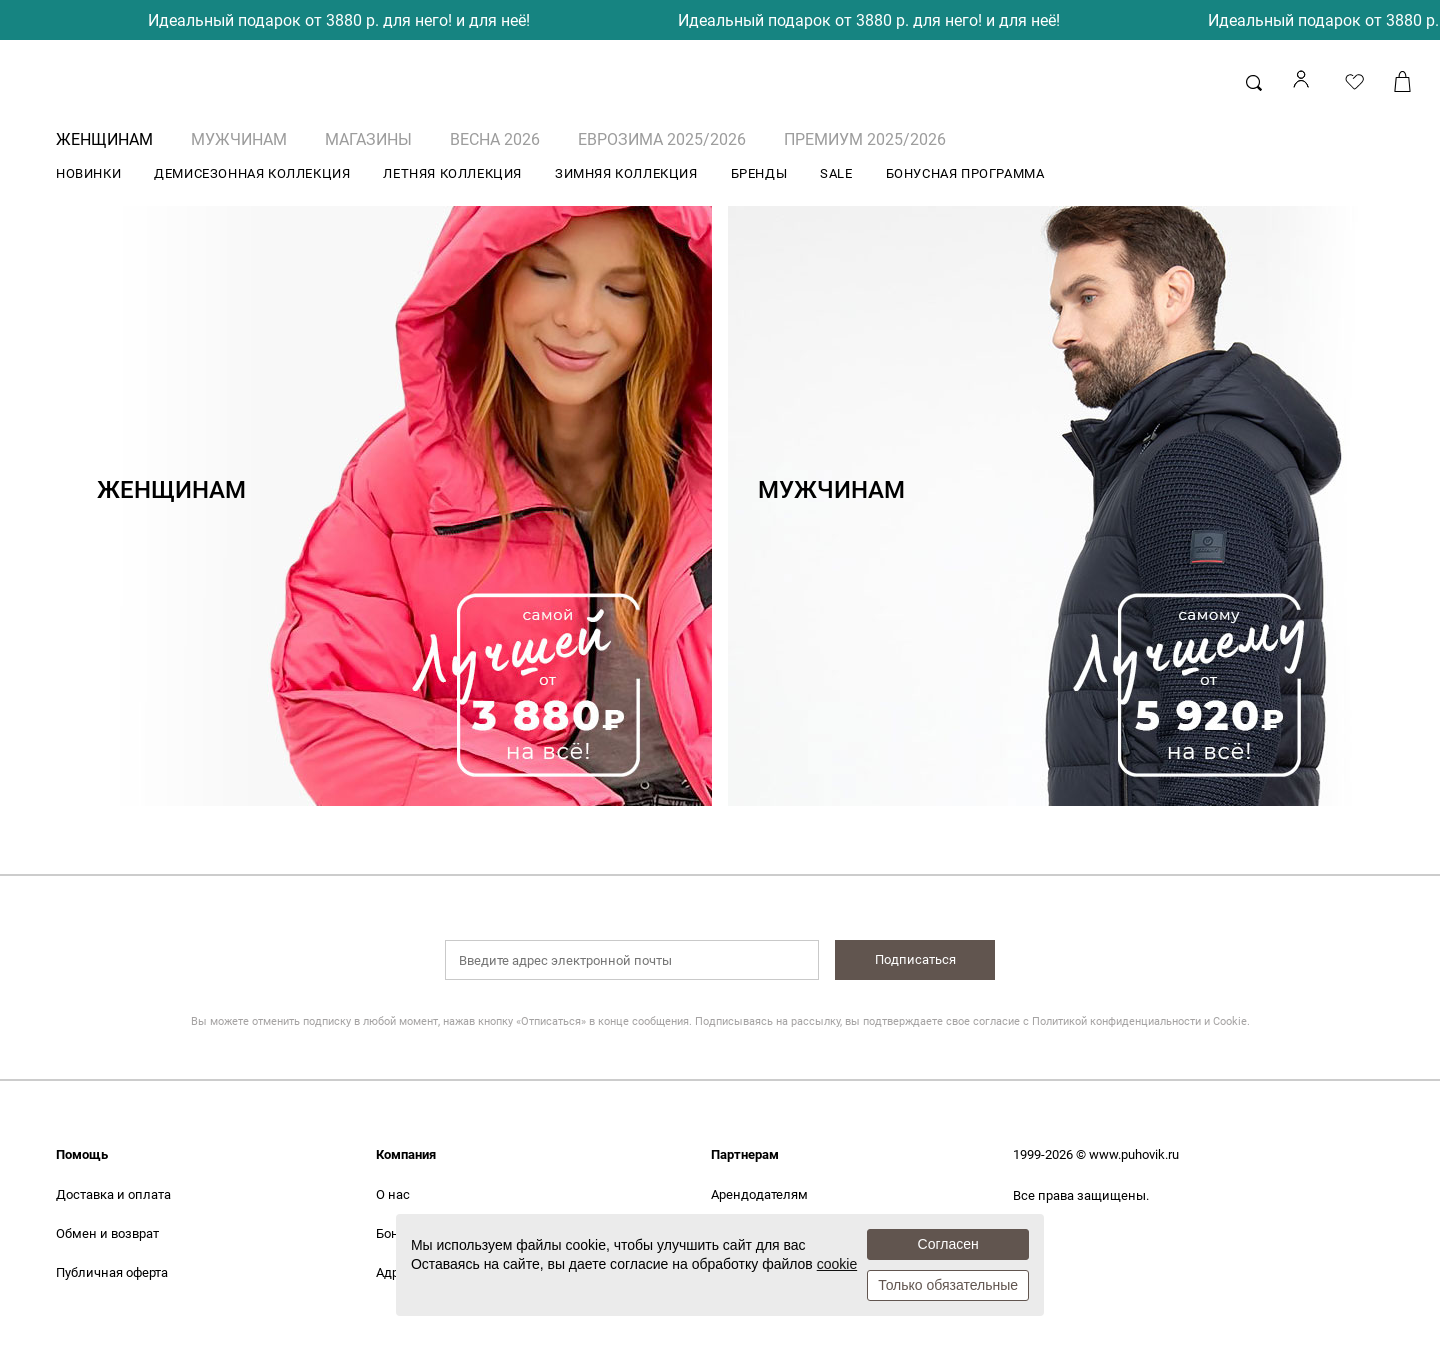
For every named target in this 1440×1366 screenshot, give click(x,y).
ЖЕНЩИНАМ (104, 139)
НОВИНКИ (88, 173)
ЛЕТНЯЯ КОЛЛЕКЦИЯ (452, 173)
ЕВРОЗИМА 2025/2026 (662, 139)
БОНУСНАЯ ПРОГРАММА (965, 173)
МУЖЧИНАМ (239, 139)
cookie (837, 1264)
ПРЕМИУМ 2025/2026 (865, 139)
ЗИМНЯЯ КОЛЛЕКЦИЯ (626, 173)
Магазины (368, 139)
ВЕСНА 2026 (495, 139)
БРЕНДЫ (759, 173)
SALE (836, 173)
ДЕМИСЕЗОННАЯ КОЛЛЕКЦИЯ (252, 173)
